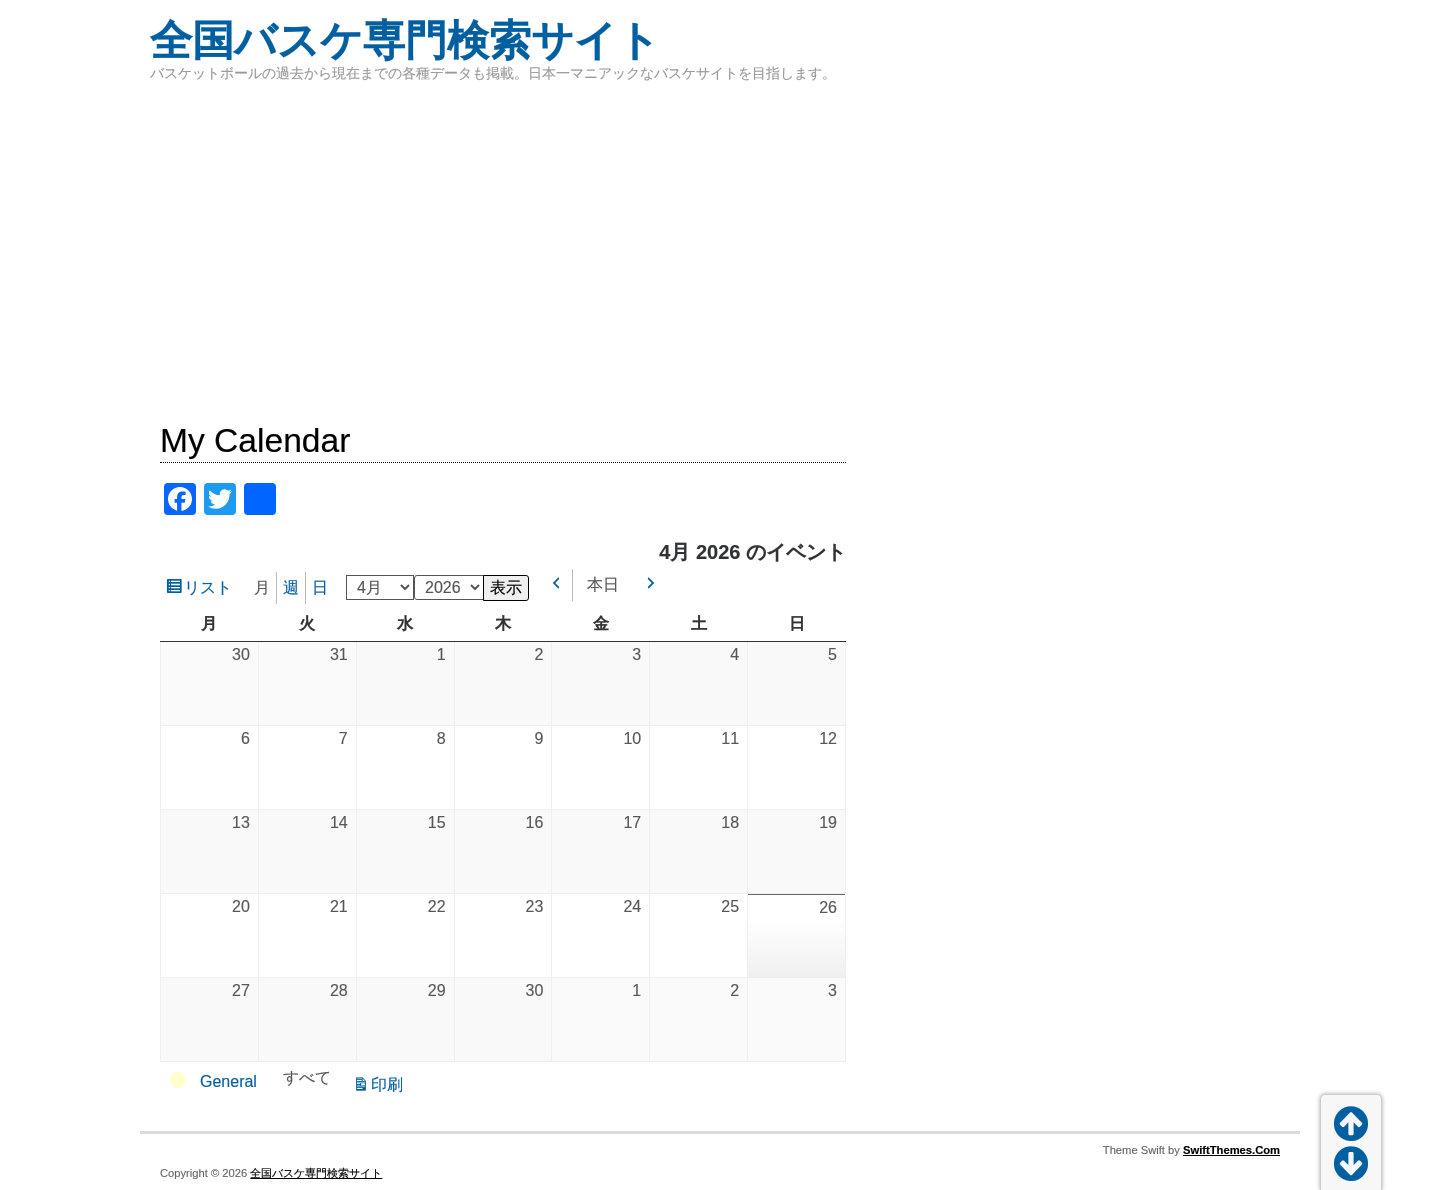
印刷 (390, 1087)
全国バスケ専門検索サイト (405, 40)
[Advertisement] (720, 250)
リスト (211, 590)
